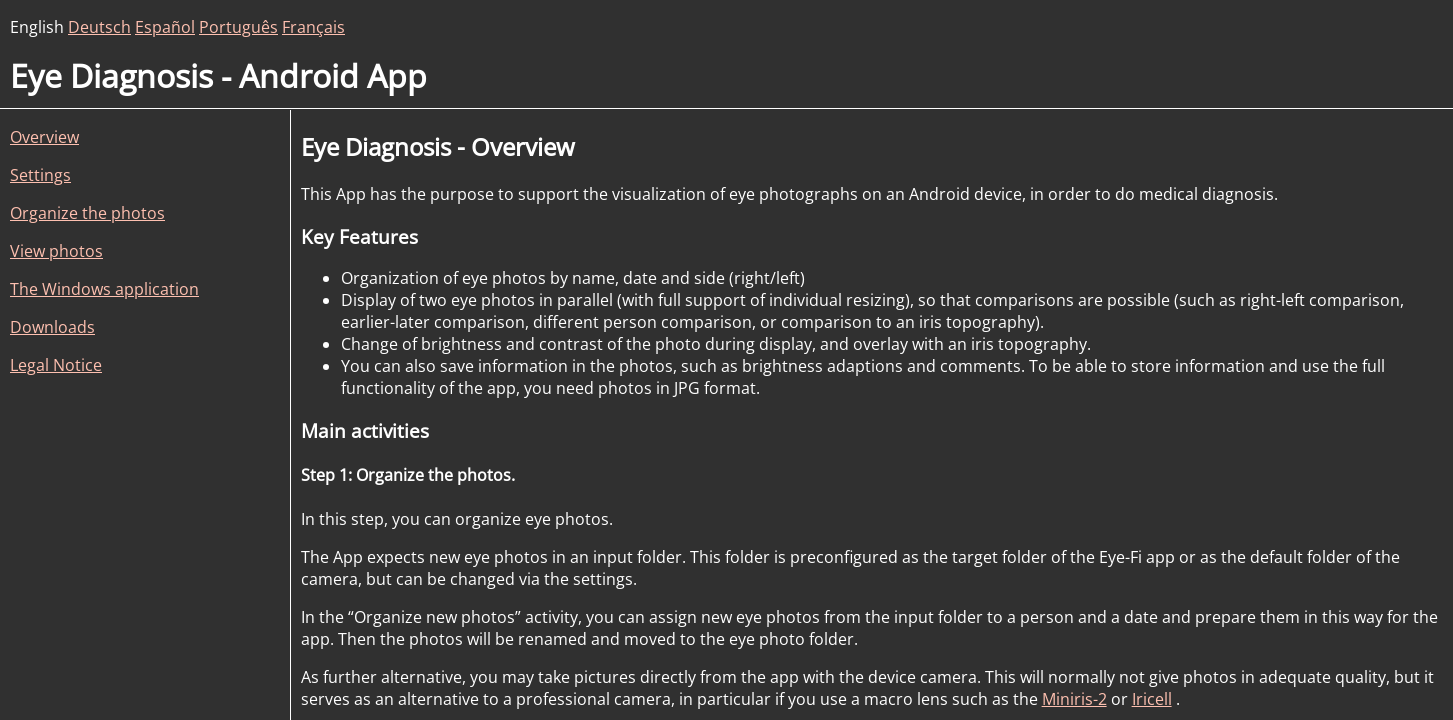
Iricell (1152, 699)
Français (313, 27)
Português (238, 27)
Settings (40, 175)
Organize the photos (87, 213)
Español (165, 27)
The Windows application (104, 289)
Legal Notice (56, 365)
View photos (56, 251)
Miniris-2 (1074, 699)
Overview (44, 137)
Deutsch (99, 27)
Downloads (52, 327)
